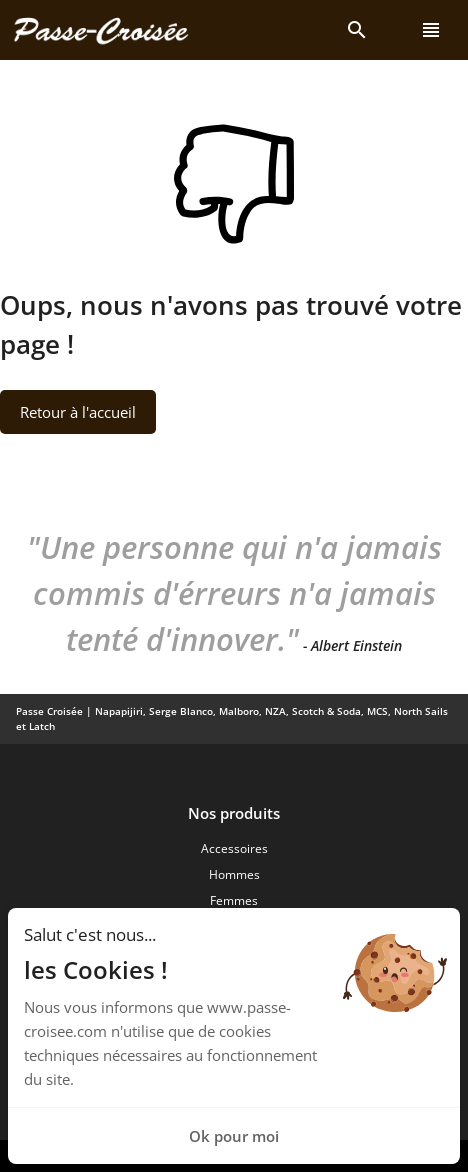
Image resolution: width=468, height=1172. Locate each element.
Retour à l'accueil (78, 412)
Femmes (234, 900)
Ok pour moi (234, 1136)
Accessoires (234, 848)
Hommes (234, 874)
